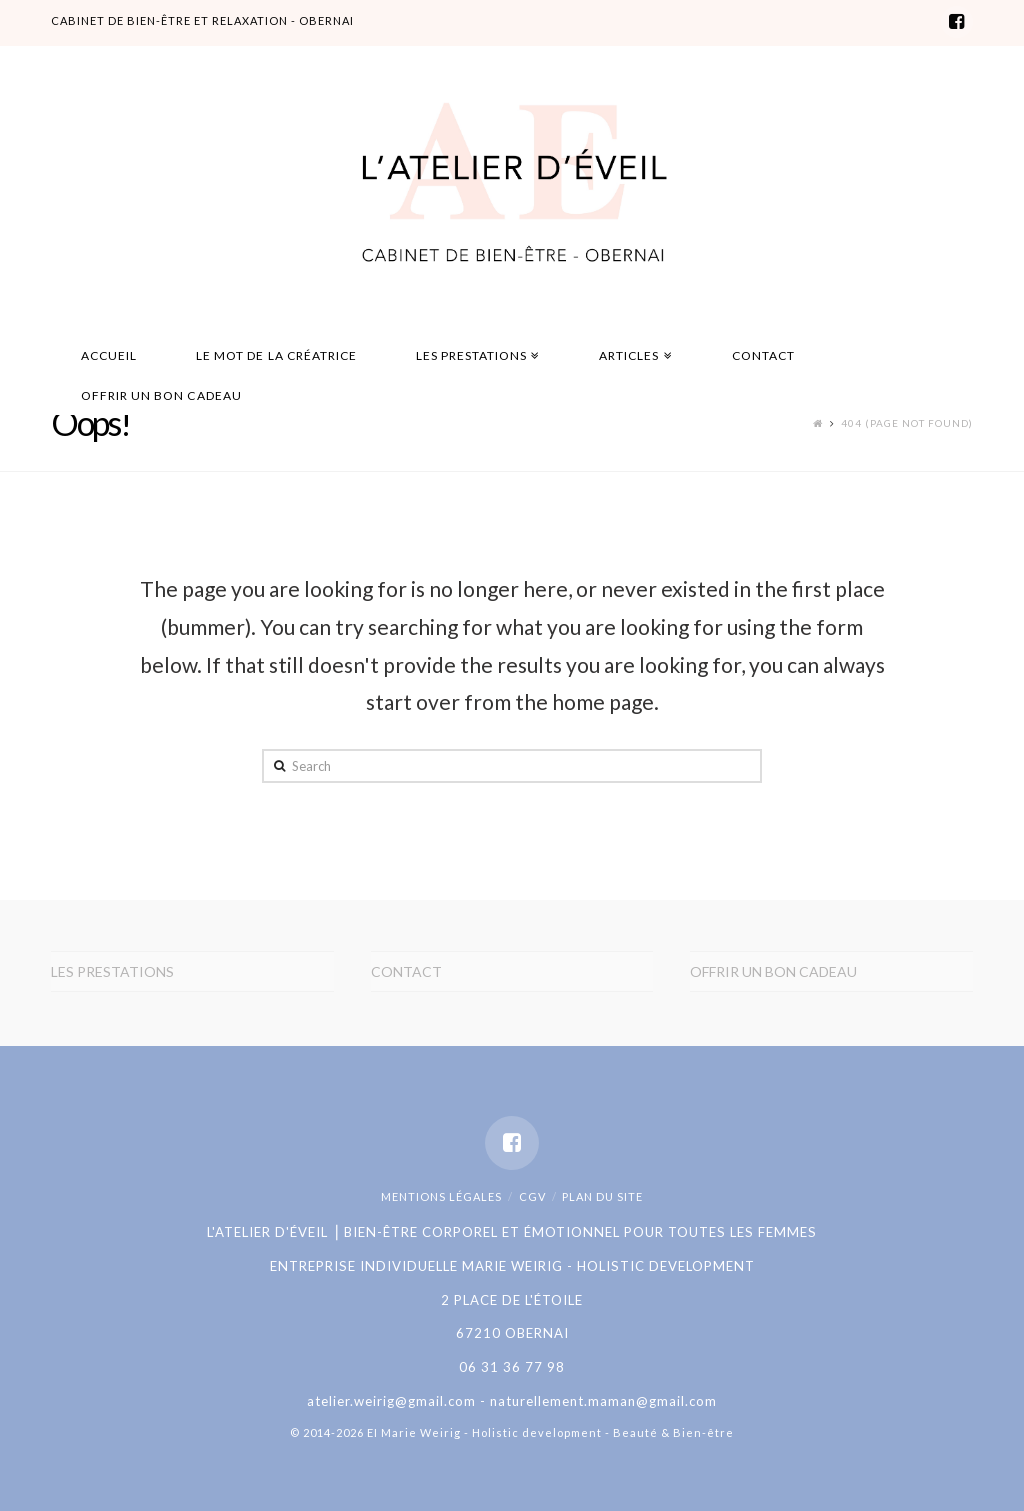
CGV (532, 1196)
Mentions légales (441, 1196)
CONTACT (406, 971)
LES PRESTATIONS (112, 971)
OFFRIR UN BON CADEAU (773, 971)
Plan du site (602, 1196)
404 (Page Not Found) (907, 423)
